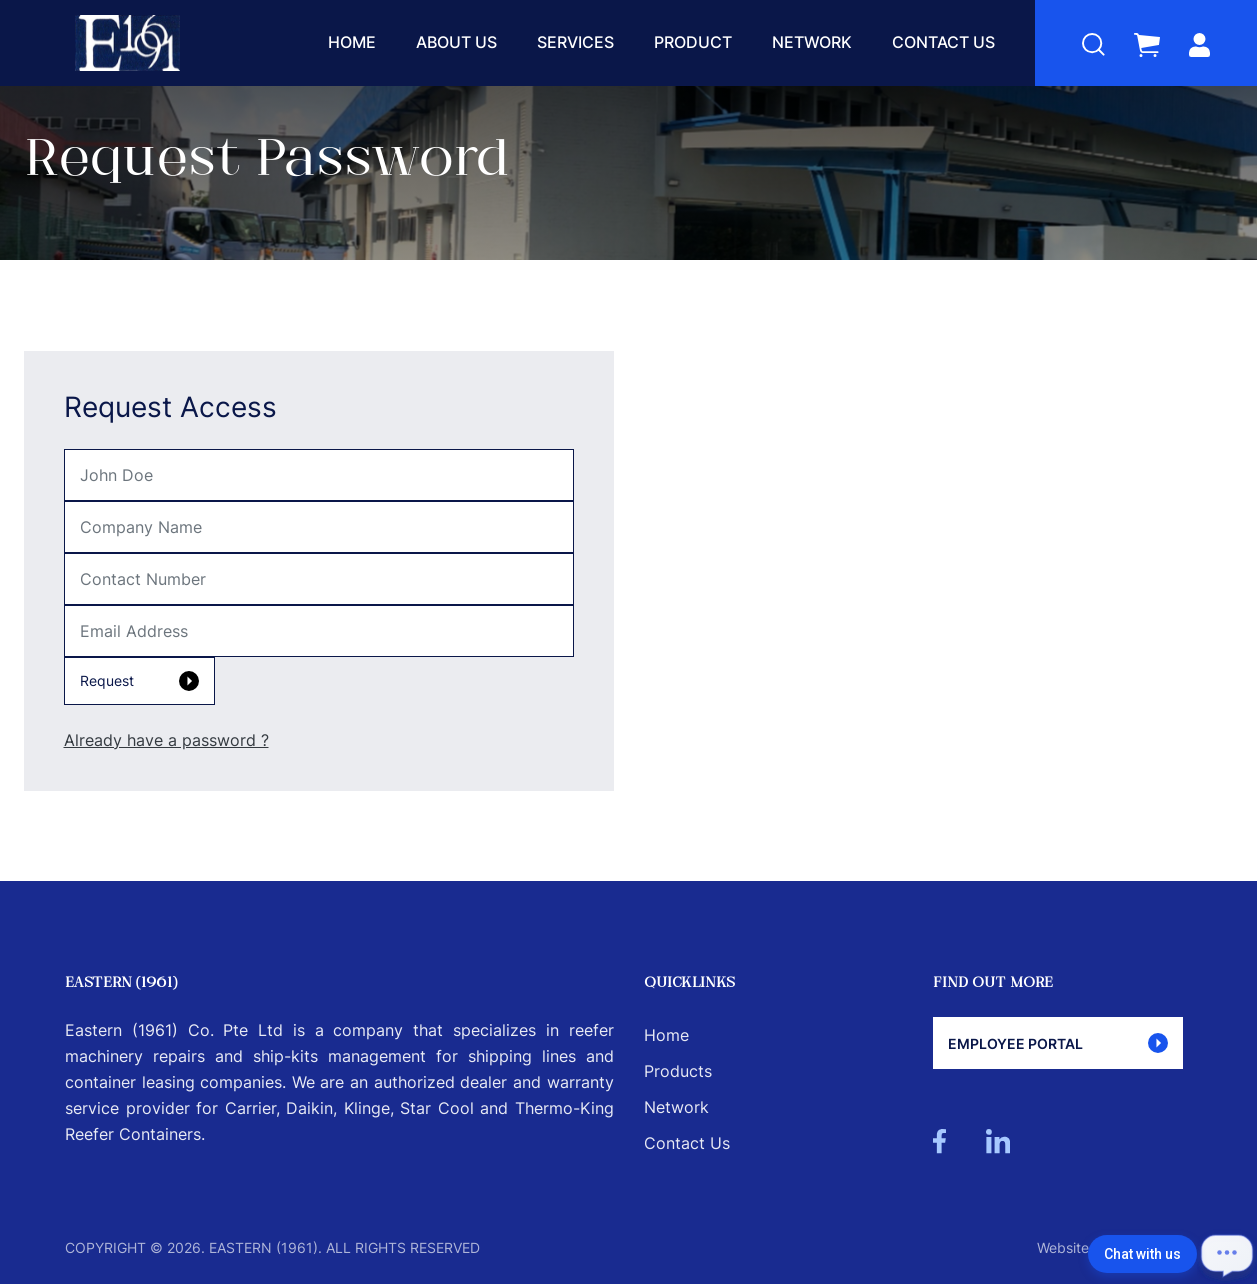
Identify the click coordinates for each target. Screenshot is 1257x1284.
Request (139, 681)
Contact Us (943, 42)
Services (575, 42)
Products (678, 1071)
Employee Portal (1058, 1043)
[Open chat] (1227, 1254)
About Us (456, 42)
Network (812, 42)
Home (352, 42)
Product (693, 42)
